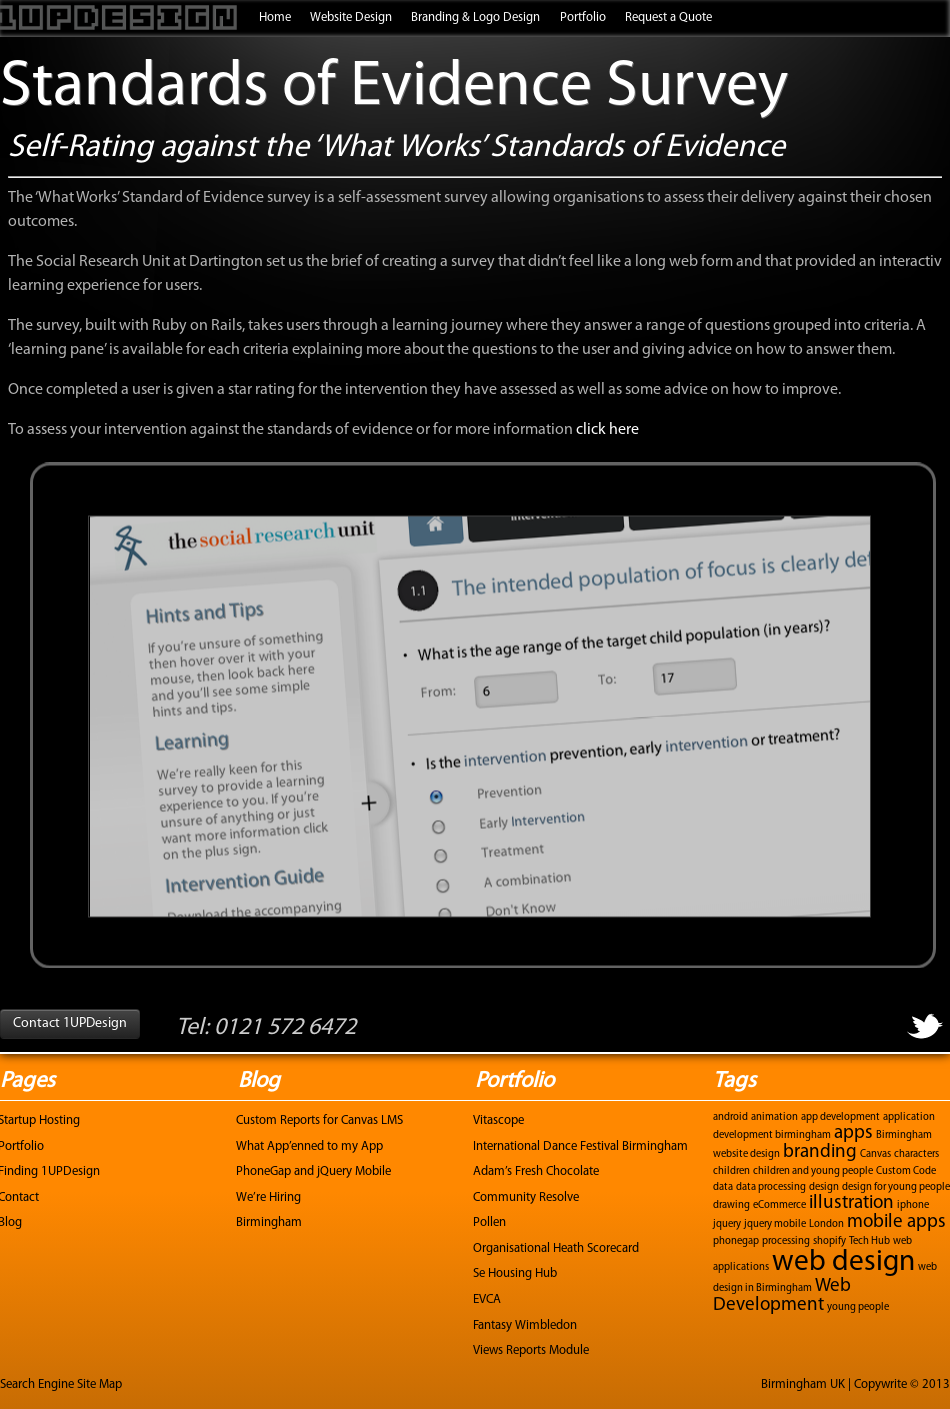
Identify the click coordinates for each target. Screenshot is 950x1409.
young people (858, 1307)
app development (840, 1117)
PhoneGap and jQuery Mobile (313, 1171)
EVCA (487, 1299)
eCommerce (779, 1205)
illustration (851, 1203)
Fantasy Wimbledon (525, 1325)
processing (786, 1241)
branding (820, 1152)
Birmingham (269, 1222)
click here (607, 430)
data (723, 1187)
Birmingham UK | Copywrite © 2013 (855, 1384)
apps (853, 1133)
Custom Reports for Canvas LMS (319, 1120)
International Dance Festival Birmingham (580, 1146)
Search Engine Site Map (61, 1384)
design (824, 1187)
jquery (727, 1224)
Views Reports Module (531, 1350)
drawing (731, 1205)
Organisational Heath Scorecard (556, 1248)
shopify (829, 1241)
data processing (771, 1187)
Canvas (875, 1154)
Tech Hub (869, 1241)
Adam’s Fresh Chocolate (536, 1171)
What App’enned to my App (309, 1146)
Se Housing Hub (515, 1273)
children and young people (813, 1171)
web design (843, 1262)
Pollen (489, 1222)
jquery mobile (775, 1224)
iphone (913, 1205)
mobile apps (896, 1222)
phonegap (736, 1241)
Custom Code (906, 1171)
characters (916, 1154)
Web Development (782, 1296)
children (731, 1171)
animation (774, 1117)
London (826, 1224)
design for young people (896, 1187)
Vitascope (498, 1120)
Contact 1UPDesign (70, 1023)
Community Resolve (526, 1197)
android (730, 1117)
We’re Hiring (268, 1197)
